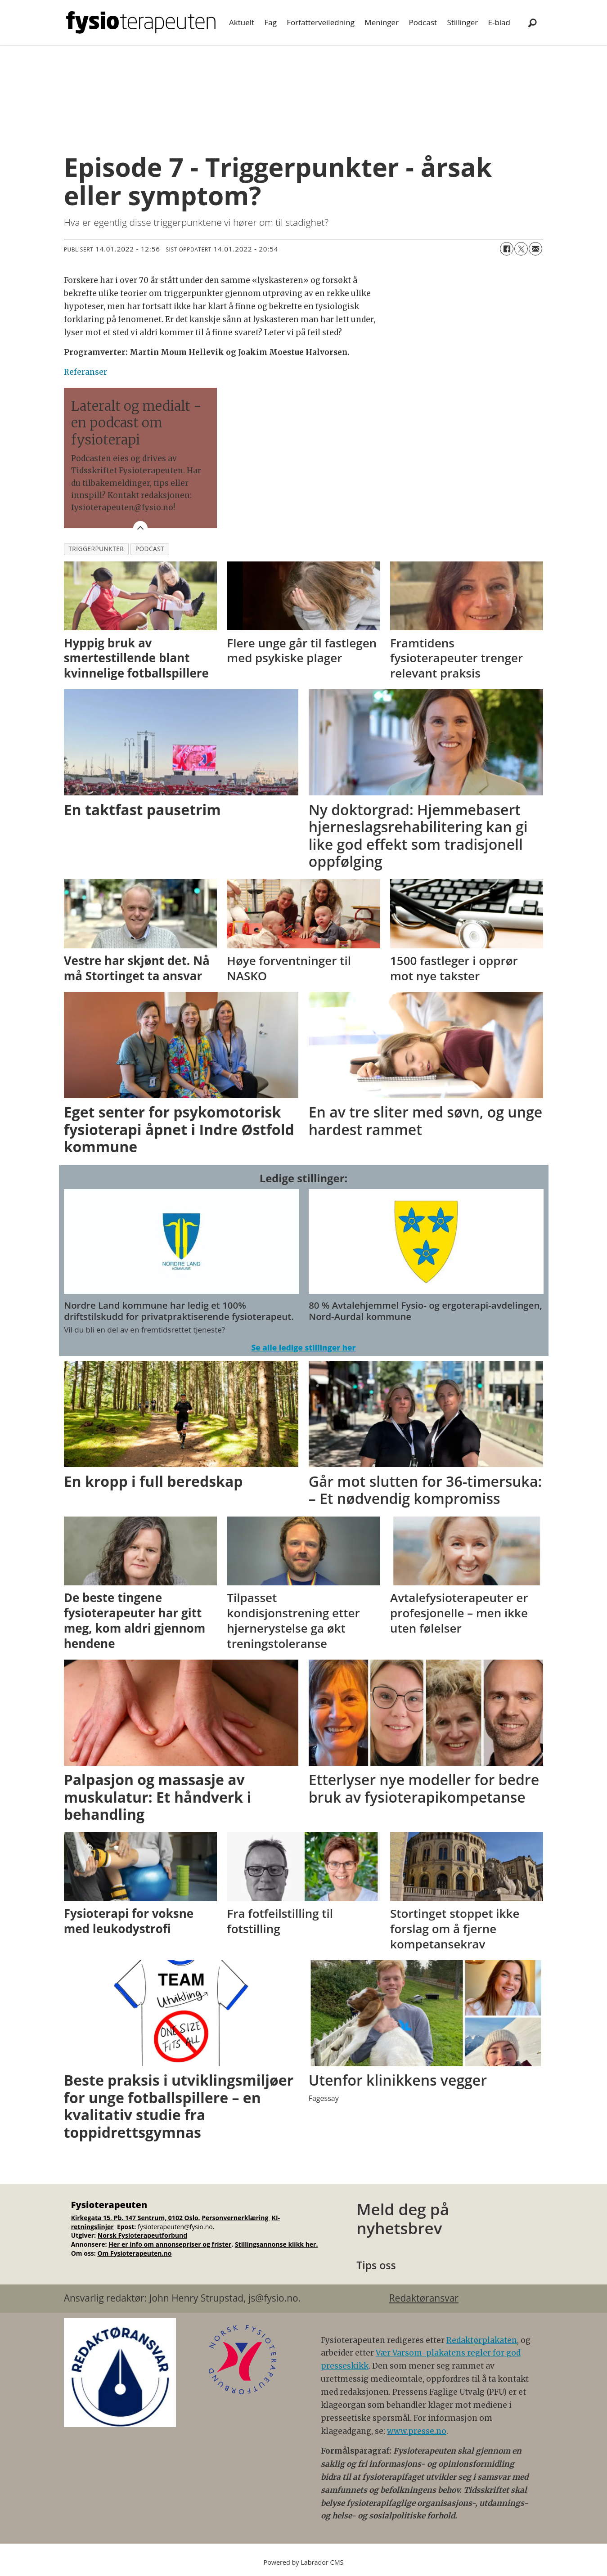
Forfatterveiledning (321, 22)
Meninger (381, 22)
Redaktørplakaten (481, 2340)
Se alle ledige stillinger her (303, 1347)
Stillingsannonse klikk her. (276, 2244)
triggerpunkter (96, 548)
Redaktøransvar (424, 2298)
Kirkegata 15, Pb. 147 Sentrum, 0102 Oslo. (135, 2217)
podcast (150, 548)
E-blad (499, 22)
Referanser (85, 372)
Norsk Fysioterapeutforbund (142, 2235)
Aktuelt (241, 22)
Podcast (423, 22)
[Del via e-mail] (535, 249)
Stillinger (462, 22)
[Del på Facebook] (506, 249)
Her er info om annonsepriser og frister (169, 2244)
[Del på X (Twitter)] (521, 249)
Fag (270, 22)
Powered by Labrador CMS (304, 2562)
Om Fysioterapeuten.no (134, 2253)
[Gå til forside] (141, 22)
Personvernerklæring (236, 2217)
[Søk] (533, 22)
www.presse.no (416, 2431)
